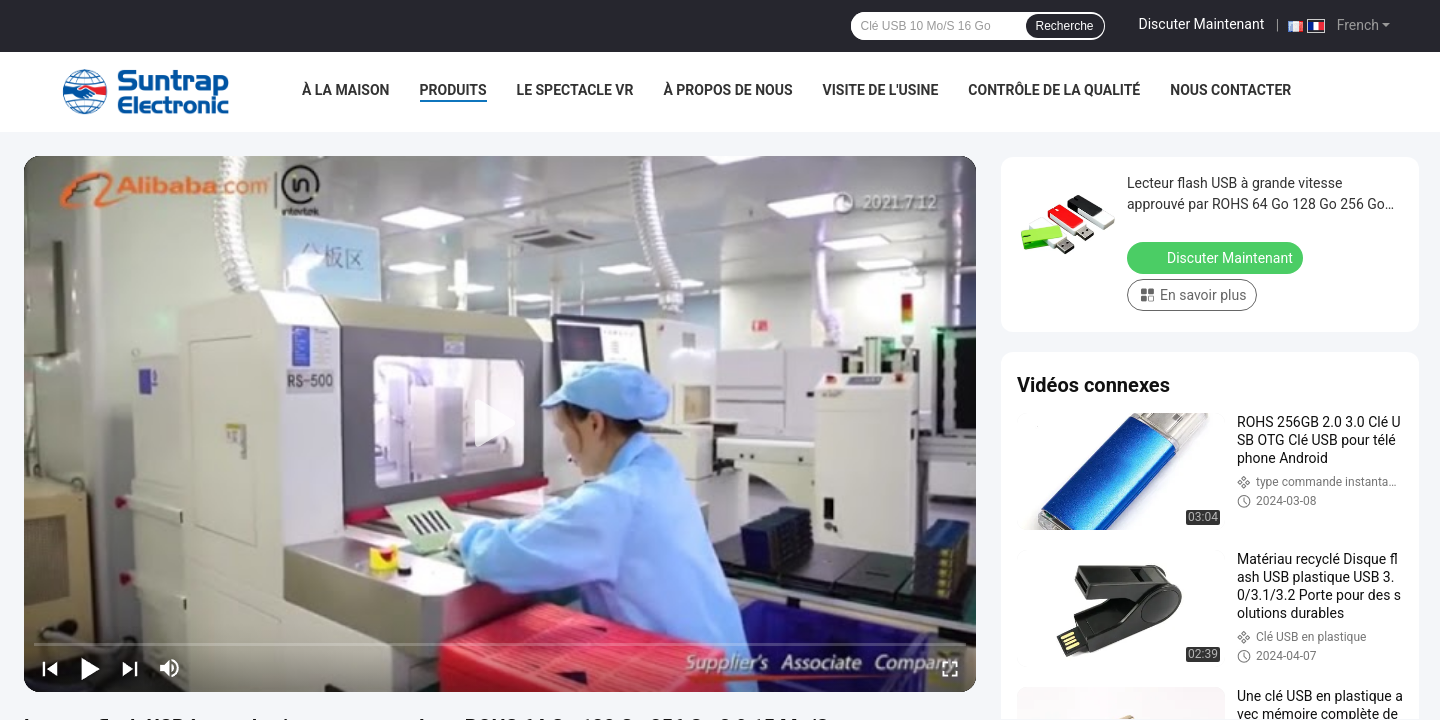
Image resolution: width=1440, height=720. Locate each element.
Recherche (1065, 26)
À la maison (346, 90)
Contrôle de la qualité (1054, 90)
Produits (453, 90)
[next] (130, 668)
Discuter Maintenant (1202, 24)
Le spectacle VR (575, 90)
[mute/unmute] (170, 668)
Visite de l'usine (881, 90)
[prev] (50, 668)
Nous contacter (1230, 90)
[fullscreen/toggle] (950, 668)
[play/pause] (90, 668)
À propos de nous (727, 90)
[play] (500, 424)
